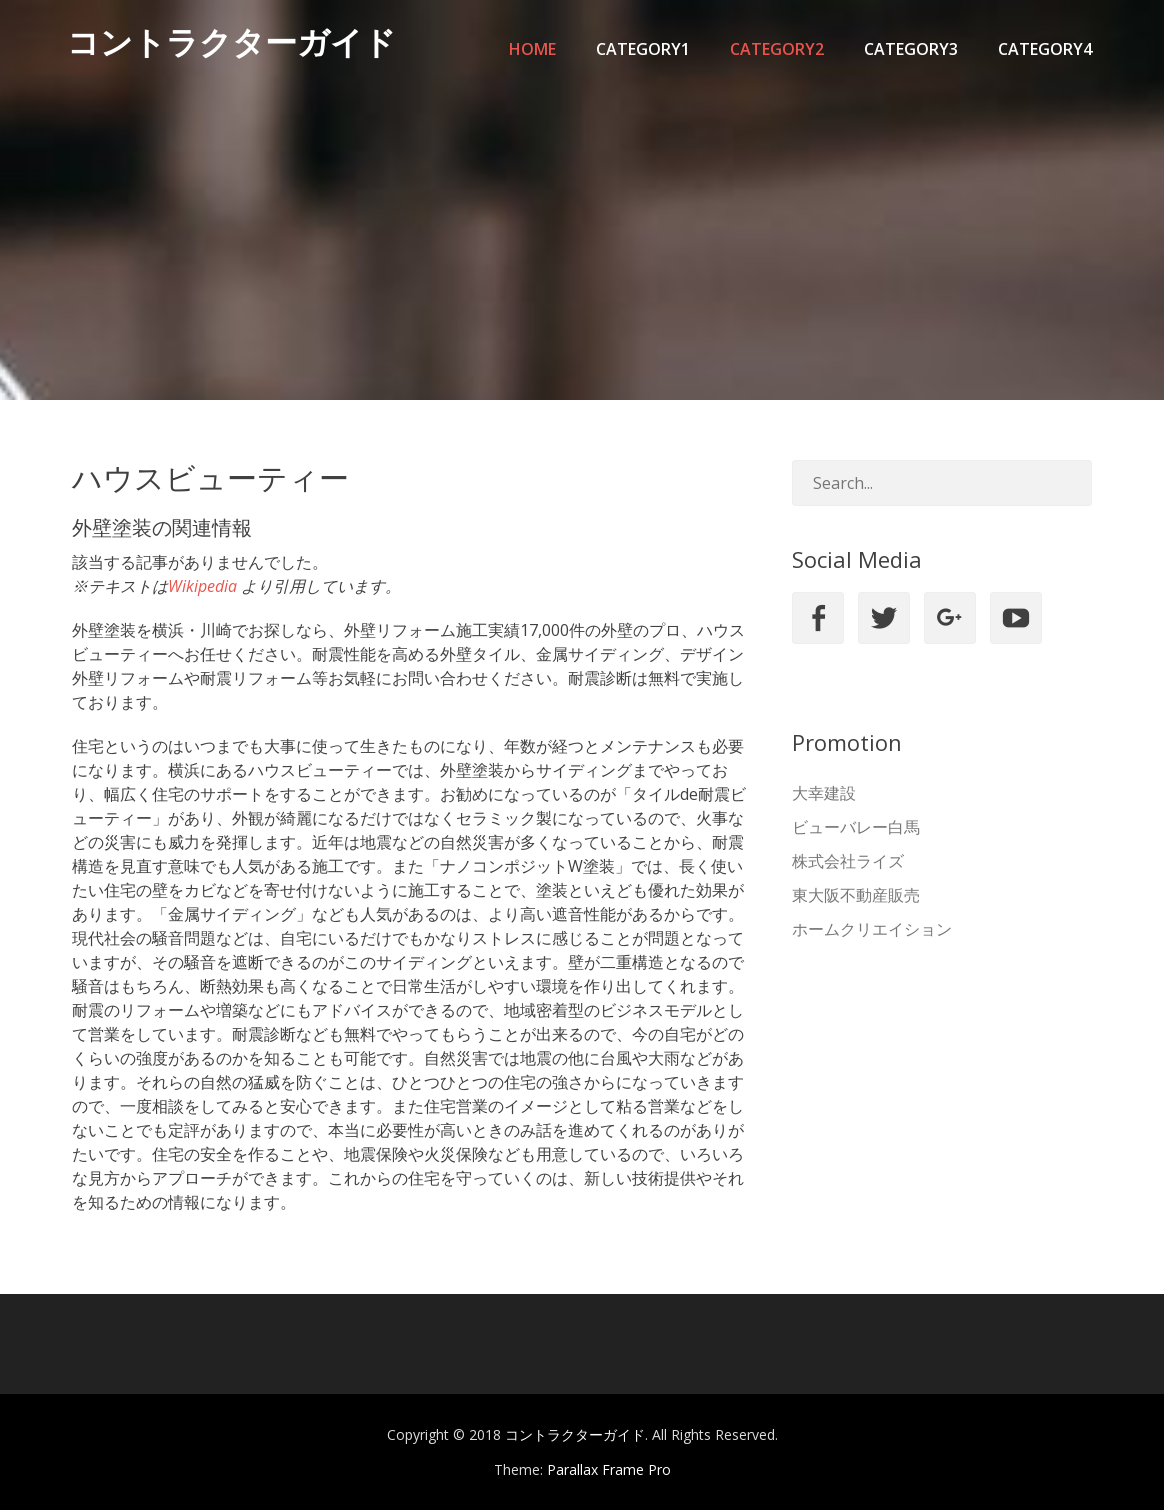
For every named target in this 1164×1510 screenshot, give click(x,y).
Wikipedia (202, 586)
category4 (1045, 49)
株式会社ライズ (848, 861)
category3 (911, 49)
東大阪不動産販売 (856, 895)
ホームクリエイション (872, 929)
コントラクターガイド (236, 48)
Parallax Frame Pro (609, 1469)
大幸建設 (824, 793)
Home (532, 49)
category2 (777, 49)
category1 (643, 49)
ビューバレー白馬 (856, 827)
